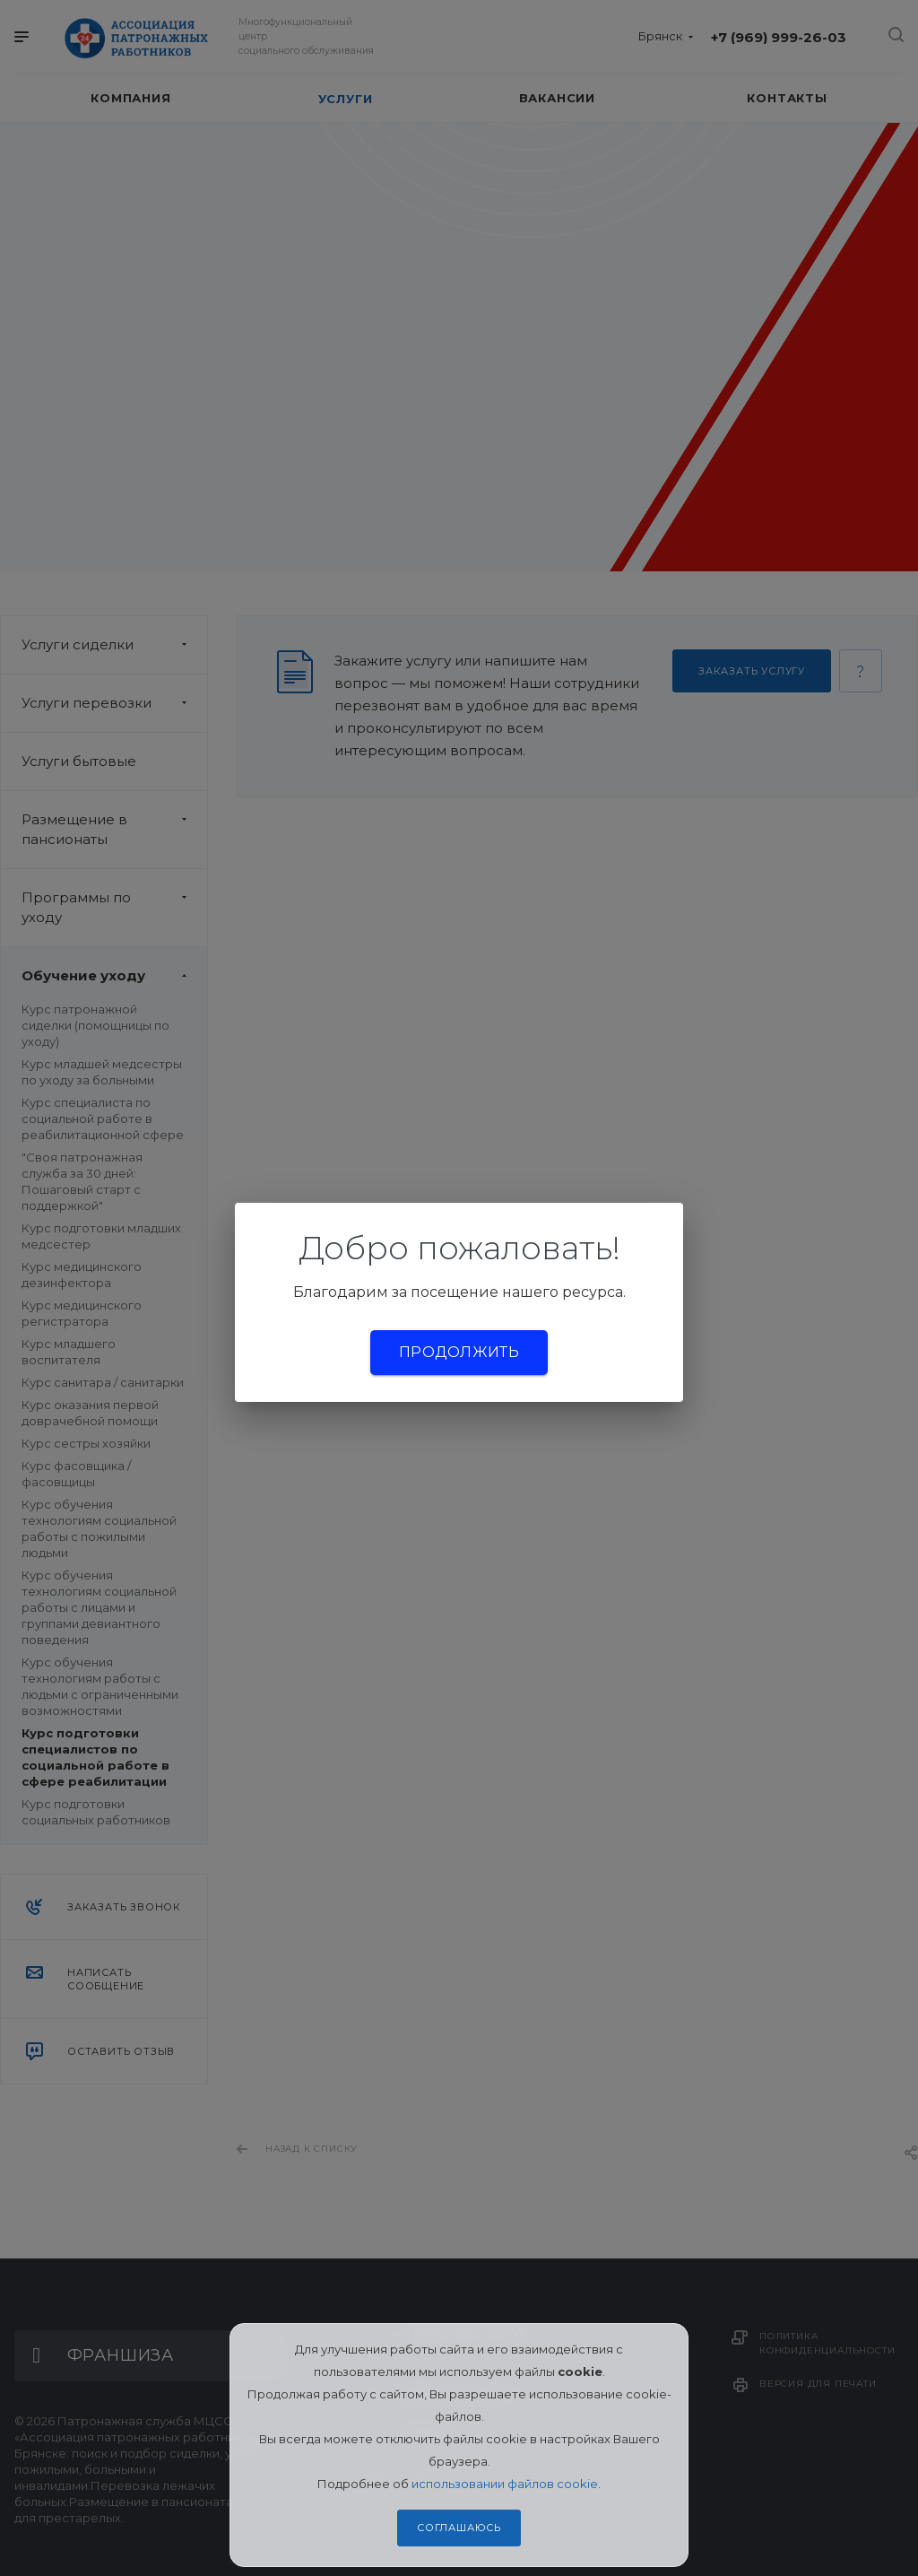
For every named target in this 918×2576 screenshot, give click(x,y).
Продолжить (459, 1352)
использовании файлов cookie (504, 2483)
